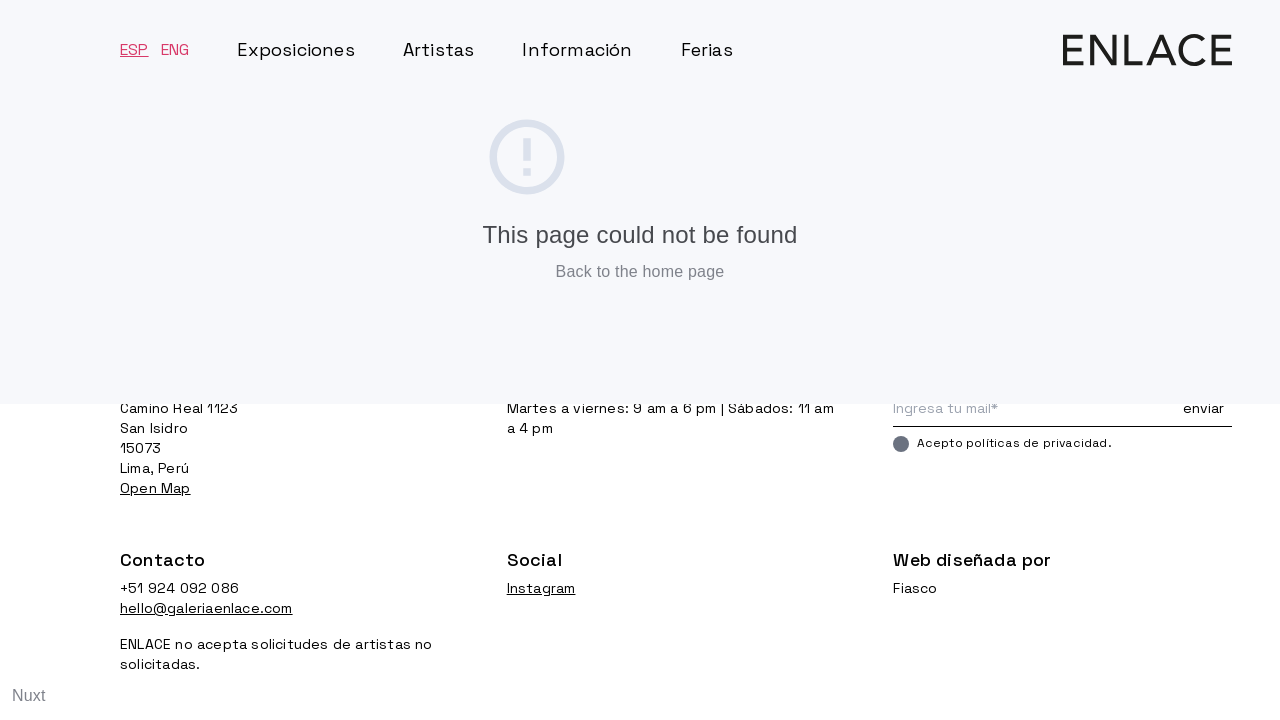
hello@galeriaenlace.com (206, 608)
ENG (175, 49)
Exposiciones (295, 49)
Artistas (439, 49)
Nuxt (29, 695)
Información (577, 49)
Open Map (155, 488)
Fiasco (915, 588)
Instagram (541, 588)
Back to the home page (640, 271)
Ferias (707, 49)
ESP (134, 49)
